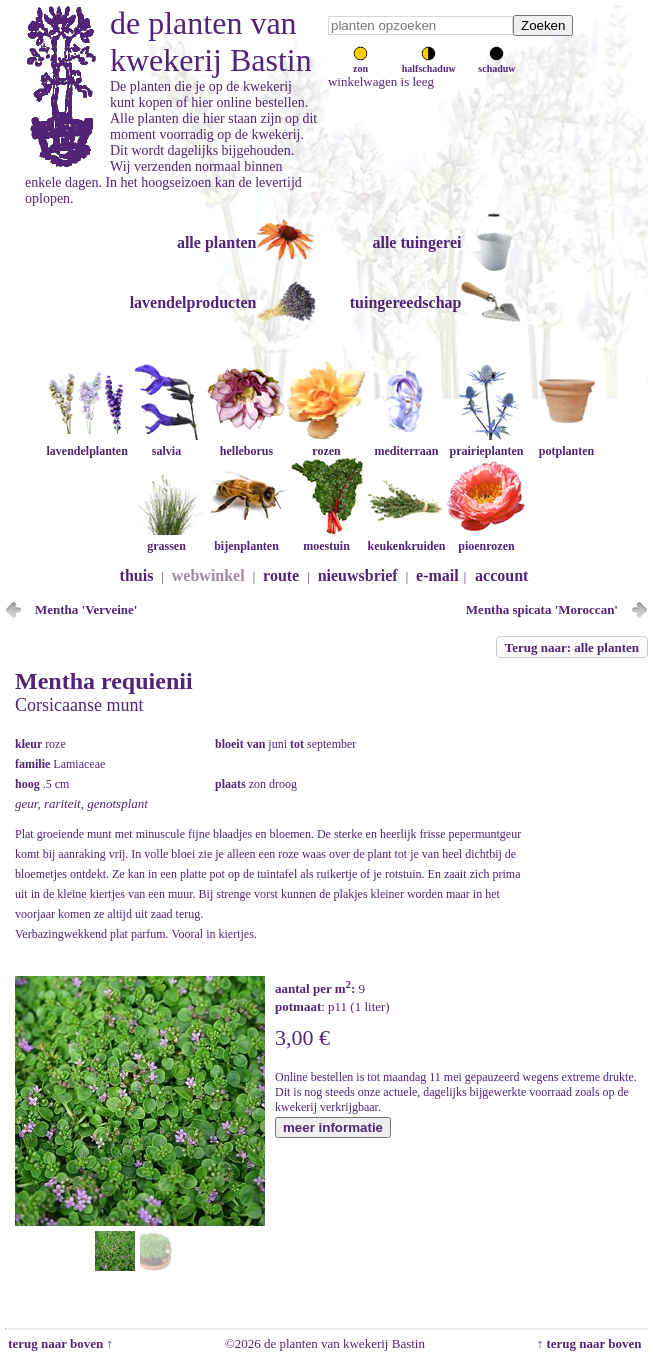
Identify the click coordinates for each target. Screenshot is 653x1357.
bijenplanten (246, 538)
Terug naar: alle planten (572, 647)
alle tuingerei (416, 242)
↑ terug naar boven (592, 1343)
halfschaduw (429, 63)
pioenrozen (486, 538)
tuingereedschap (406, 302)
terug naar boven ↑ (59, 1343)
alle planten (217, 242)
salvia (166, 443)
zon (360, 63)
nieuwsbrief (358, 575)
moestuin (326, 538)
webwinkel (208, 575)
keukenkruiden (406, 538)
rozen (326, 443)
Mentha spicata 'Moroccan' (542, 609)
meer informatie (333, 1127)
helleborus (246, 443)
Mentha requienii (104, 681)
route (281, 575)
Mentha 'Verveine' (86, 609)
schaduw (496, 63)
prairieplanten (486, 443)
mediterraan (406, 443)
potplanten (566, 443)
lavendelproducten (193, 302)
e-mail (437, 575)
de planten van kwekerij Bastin (211, 41)
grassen (166, 538)
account (501, 575)
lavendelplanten (86, 443)
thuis (137, 575)
